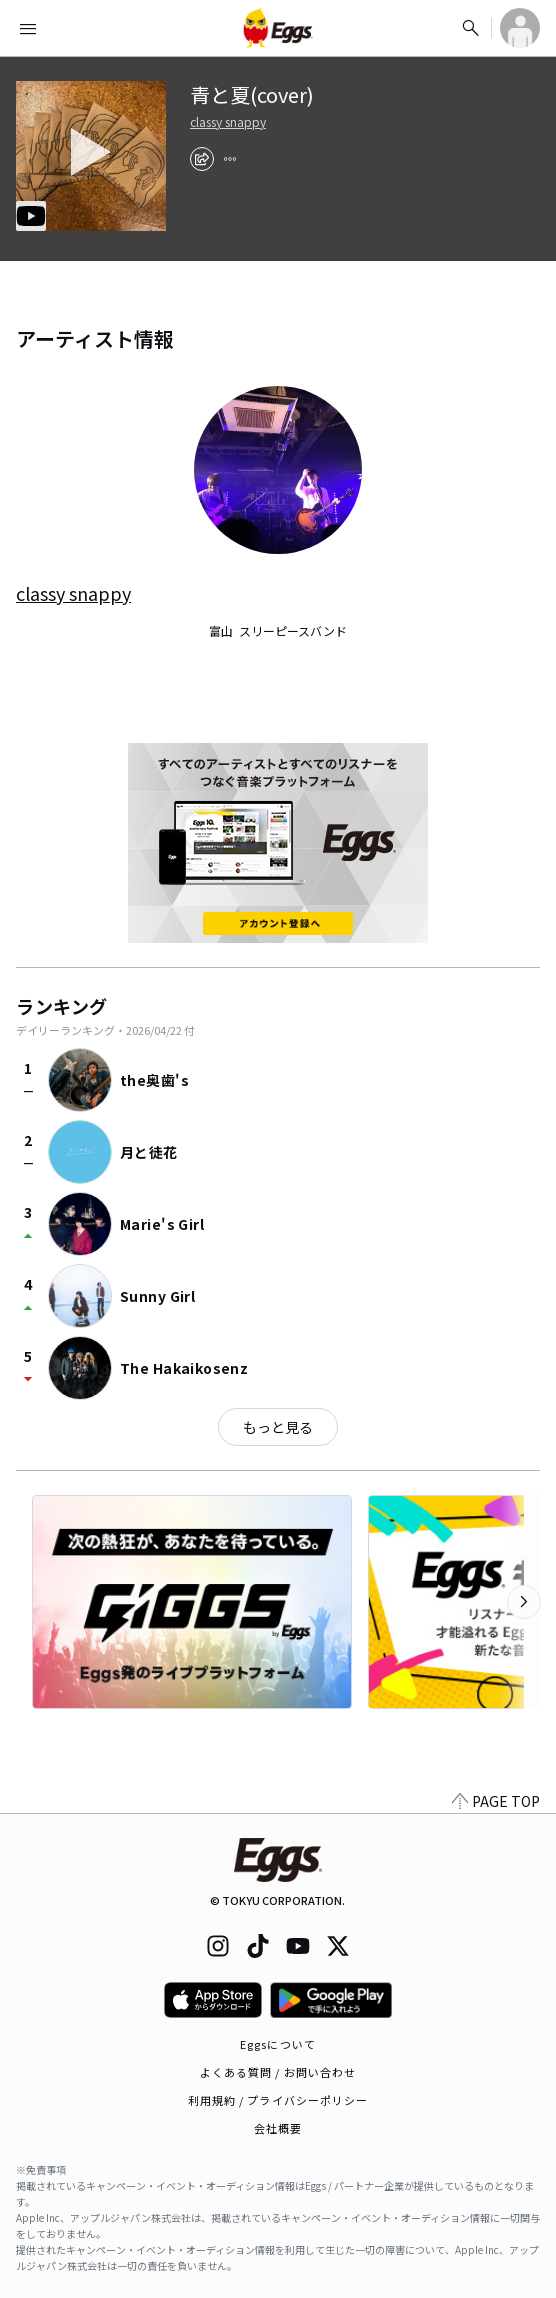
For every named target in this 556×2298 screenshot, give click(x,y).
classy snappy (228, 122)
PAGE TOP (496, 1801)
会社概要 (278, 2128)
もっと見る (278, 1427)
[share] (202, 159)
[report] (230, 159)
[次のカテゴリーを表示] (524, 1602)
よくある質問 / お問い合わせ (278, 2072)
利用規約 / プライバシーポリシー (278, 2100)
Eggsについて (278, 2044)
